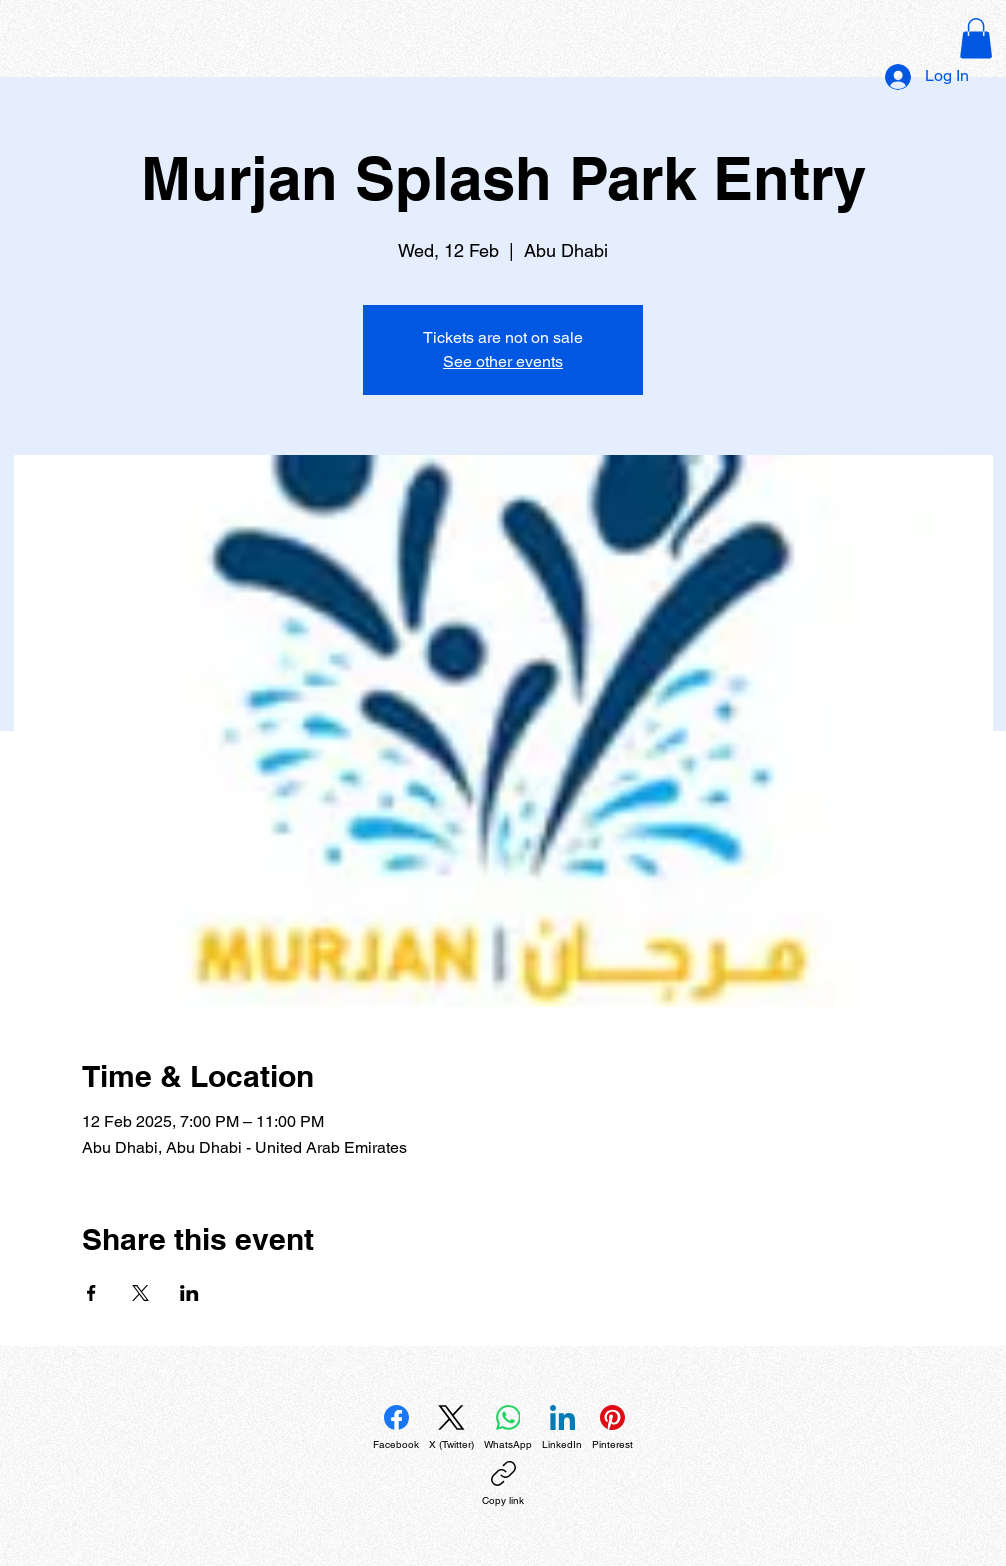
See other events (503, 361)
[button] (976, 38)
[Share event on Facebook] (91, 1293)
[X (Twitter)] (451, 1428)
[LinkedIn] (562, 1428)
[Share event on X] (140, 1293)
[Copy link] (503, 1484)
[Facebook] (396, 1428)
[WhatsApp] (508, 1428)
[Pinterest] (612, 1428)
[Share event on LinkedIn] (189, 1293)
